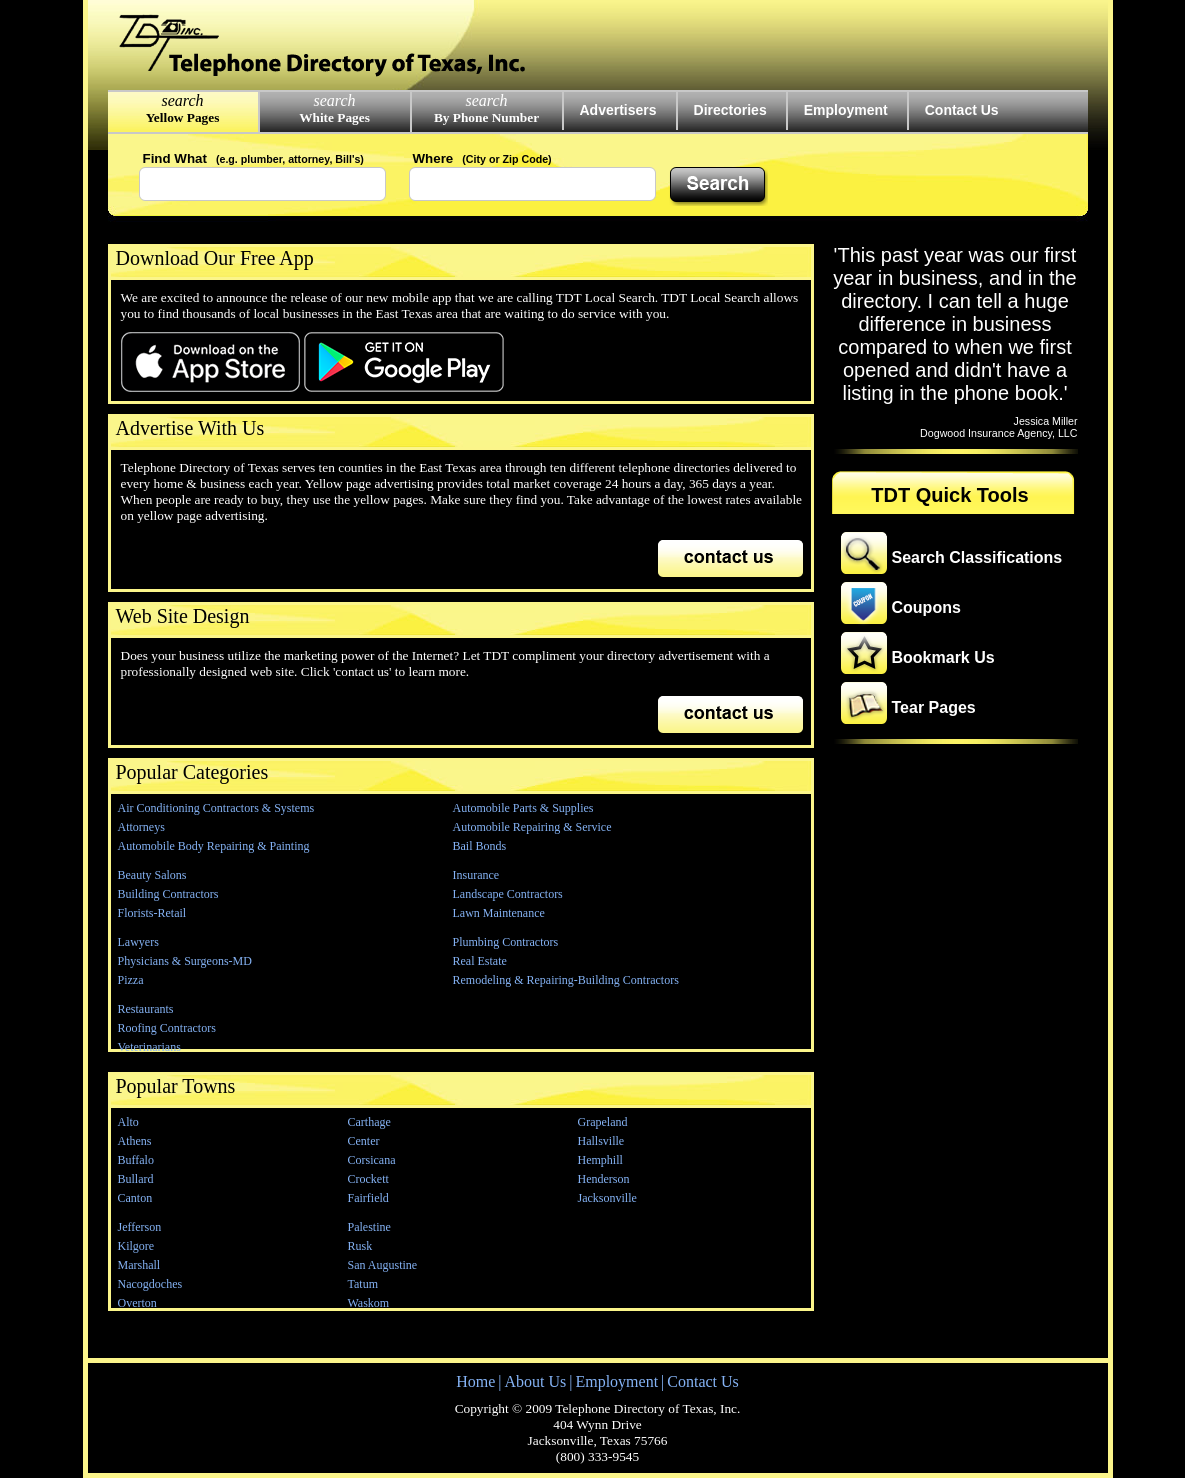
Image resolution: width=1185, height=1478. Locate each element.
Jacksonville (607, 1198)
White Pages (334, 117)
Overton (137, 1303)
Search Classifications (977, 557)
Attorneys (141, 827)
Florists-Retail (152, 913)
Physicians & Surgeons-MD (185, 961)
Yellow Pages (183, 117)
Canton (135, 1198)
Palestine (369, 1227)
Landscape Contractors (508, 894)
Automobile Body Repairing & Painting (214, 846)
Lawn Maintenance (499, 913)
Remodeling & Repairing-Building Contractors (566, 980)
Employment (846, 110)
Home (475, 1381)
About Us (535, 1381)
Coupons (926, 607)
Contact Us (962, 110)
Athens (135, 1141)
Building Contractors (168, 894)
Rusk (360, 1246)
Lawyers (138, 942)
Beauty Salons (152, 875)
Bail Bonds (480, 846)
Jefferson (140, 1227)
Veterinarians (149, 1047)
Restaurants (146, 1009)
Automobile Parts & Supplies (523, 808)
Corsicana (372, 1160)
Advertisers (618, 110)
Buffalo (136, 1160)
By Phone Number (486, 117)
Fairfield (368, 1198)
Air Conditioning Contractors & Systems (216, 808)
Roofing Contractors (167, 1028)
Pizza (131, 980)
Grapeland (603, 1122)
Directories (730, 110)
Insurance (476, 875)
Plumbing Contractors (506, 942)
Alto (128, 1122)
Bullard (136, 1179)
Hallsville (601, 1141)
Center (364, 1141)
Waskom (369, 1303)
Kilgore (136, 1246)
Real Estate (480, 961)
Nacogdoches (150, 1284)
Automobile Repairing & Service (532, 827)
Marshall (139, 1265)
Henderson (604, 1179)
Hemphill (600, 1160)
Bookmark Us (943, 657)
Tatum (363, 1284)
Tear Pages (934, 707)
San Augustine (383, 1265)
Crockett (368, 1179)
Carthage (369, 1122)
